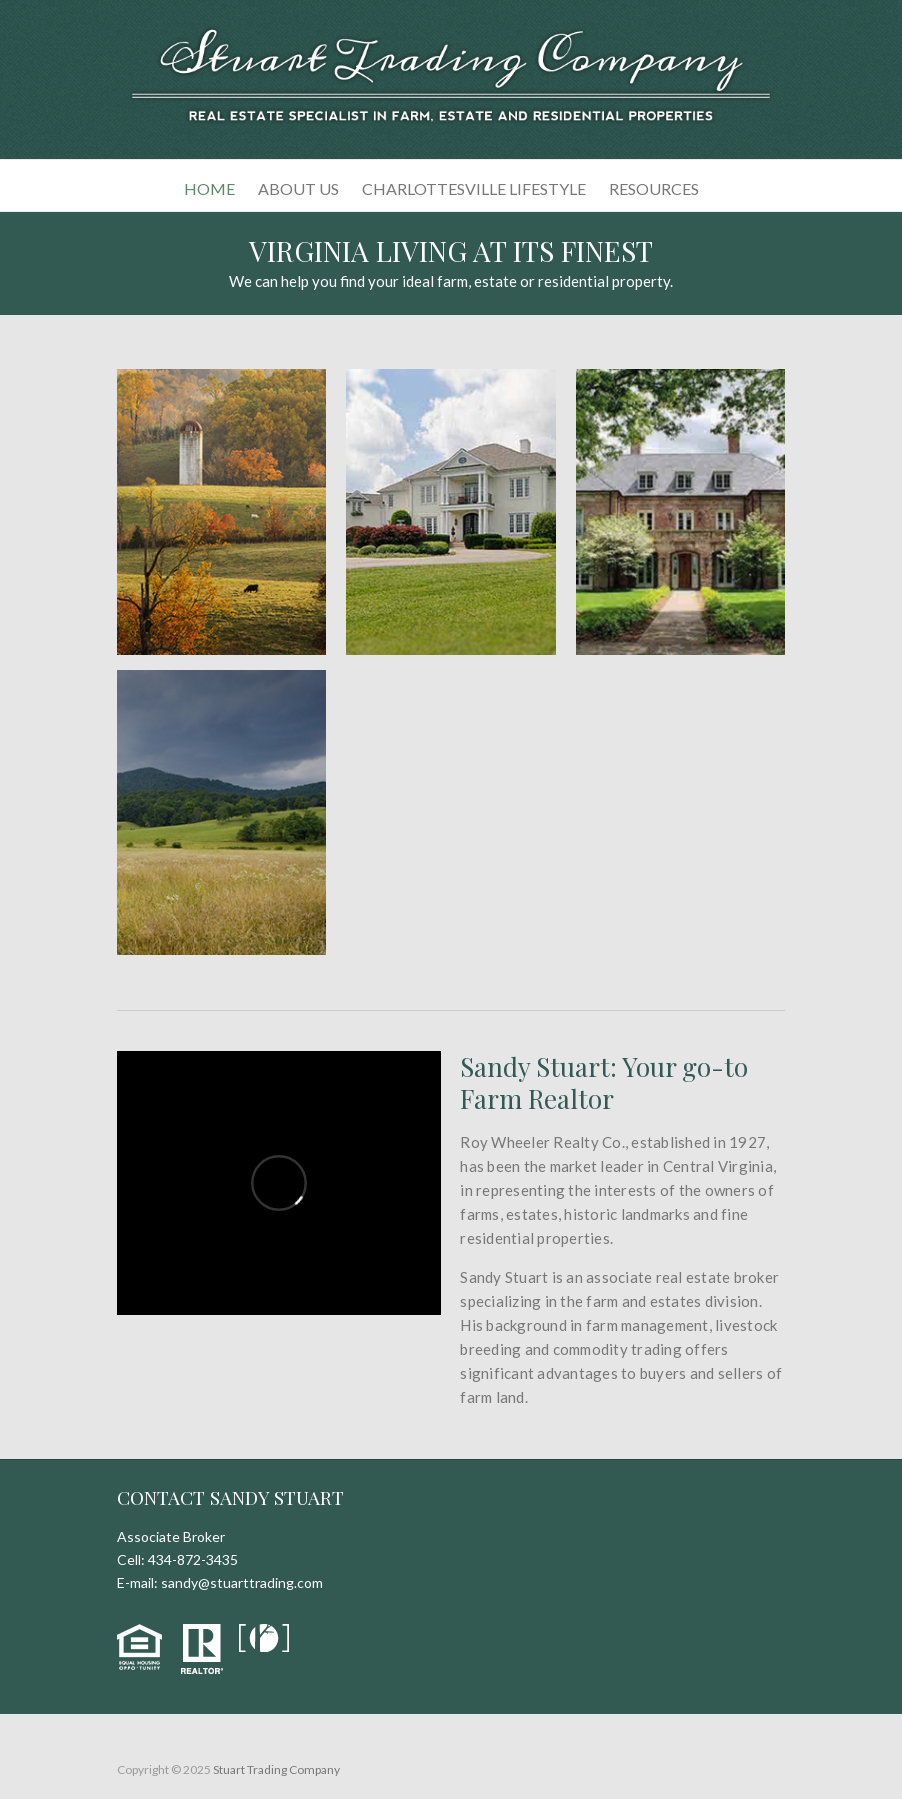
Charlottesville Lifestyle (474, 188)
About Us (298, 188)
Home (209, 188)
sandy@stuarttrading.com (242, 1582)
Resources (654, 188)
